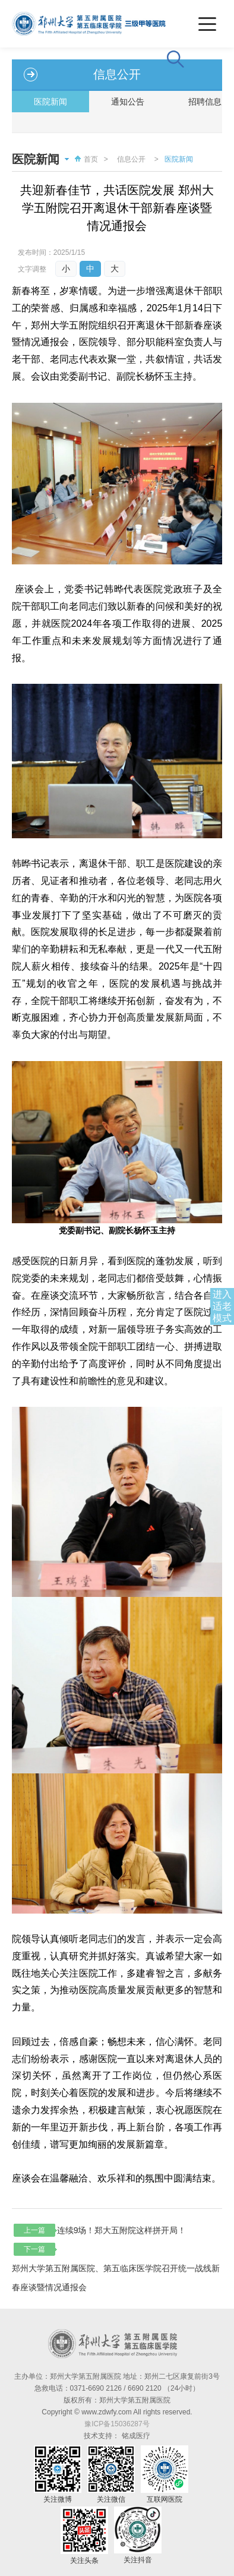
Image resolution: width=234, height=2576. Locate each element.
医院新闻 (50, 101)
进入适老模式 (222, 1306)
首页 (85, 159)
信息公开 (131, 159)
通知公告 (127, 101)
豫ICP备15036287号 (116, 2424)
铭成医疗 (136, 2436)
